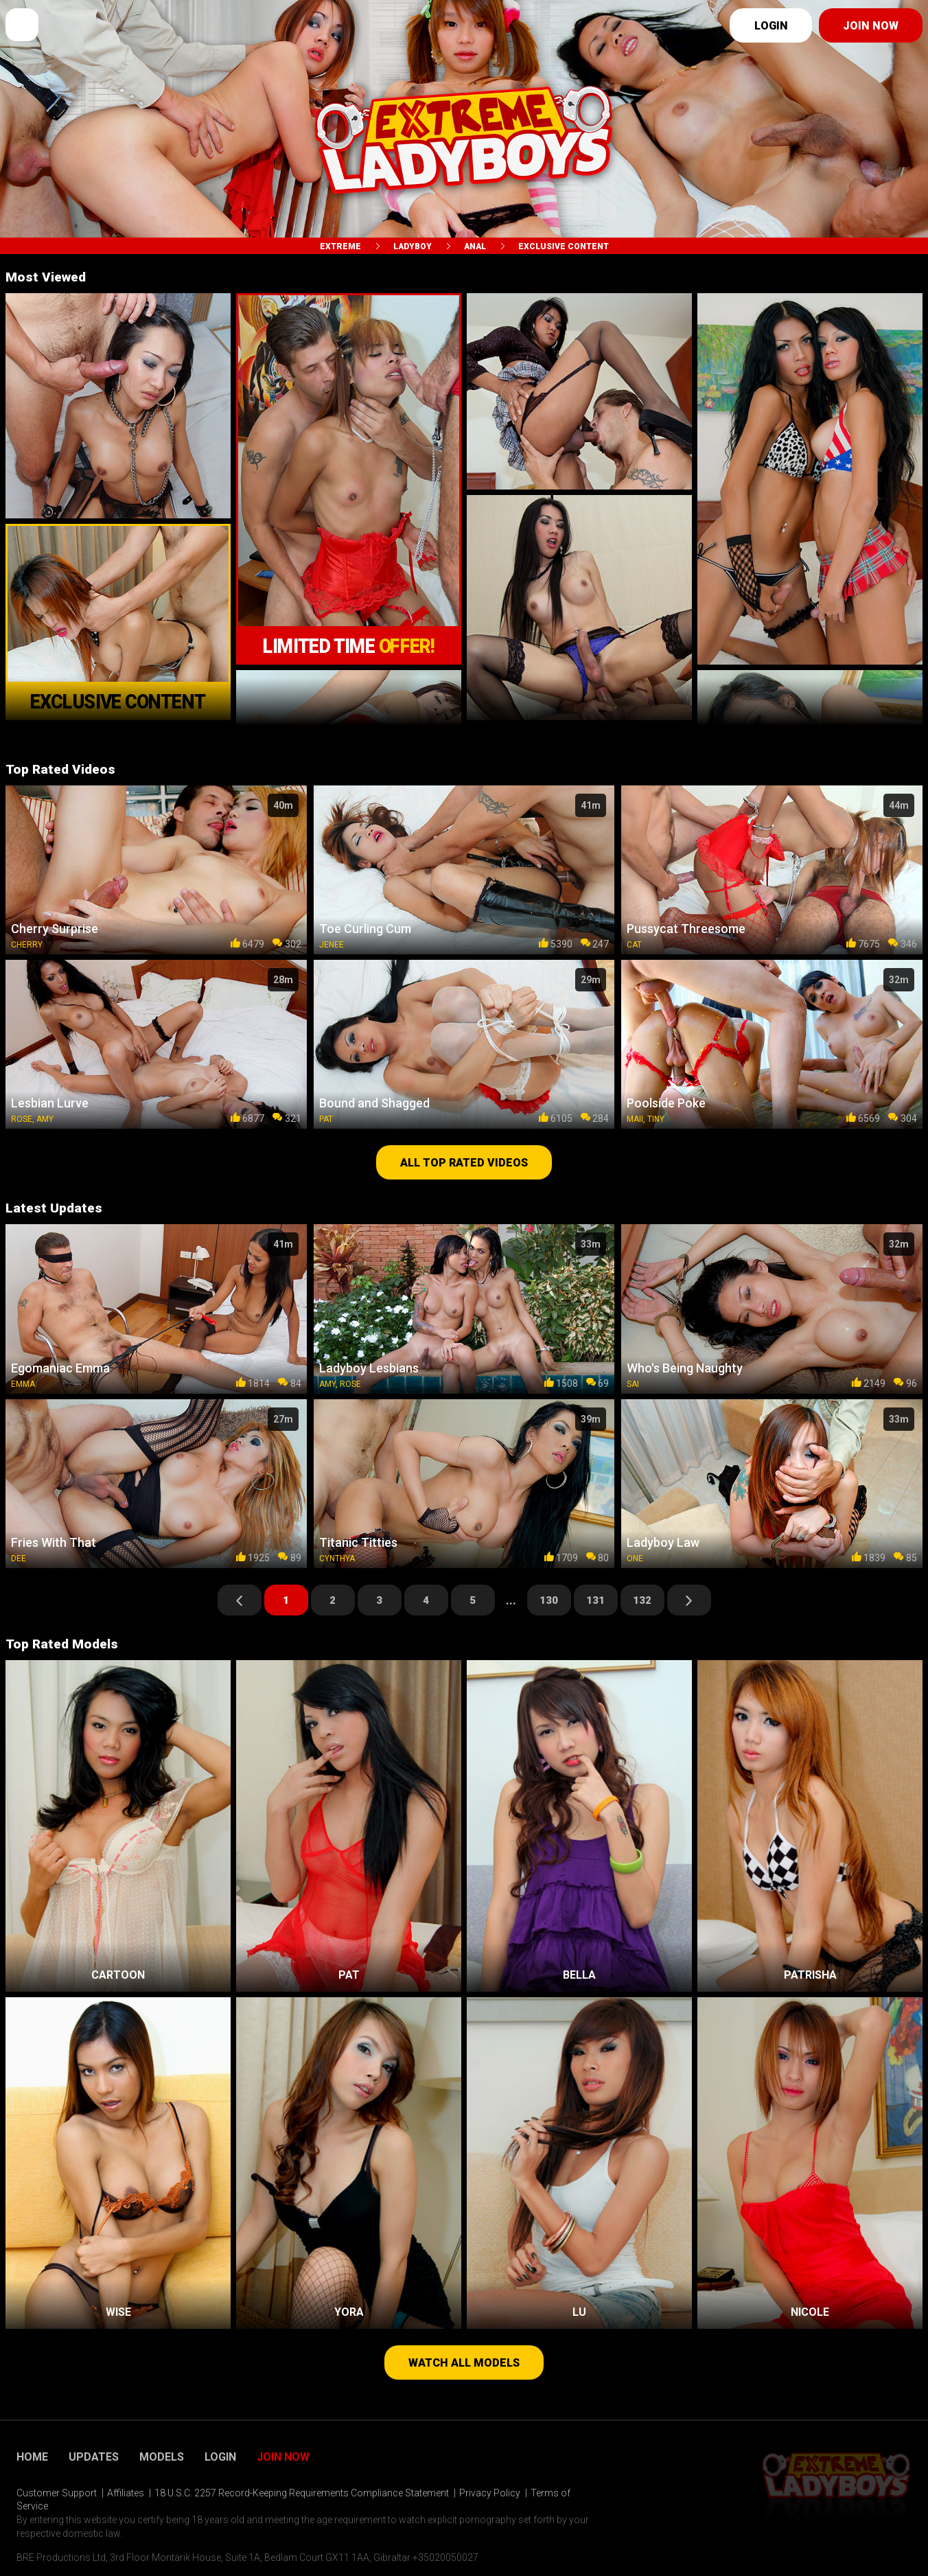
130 (549, 1600)
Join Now (283, 2457)
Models (161, 2457)
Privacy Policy (489, 2492)
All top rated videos (464, 1162)
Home (32, 2457)
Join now (870, 25)
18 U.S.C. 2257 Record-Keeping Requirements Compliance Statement (301, 2492)
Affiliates (125, 2492)
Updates (94, 2457)
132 (642, 1600)
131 (595, 1600)
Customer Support (56, 2492)
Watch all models (464, 2362)
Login (771, 25)
